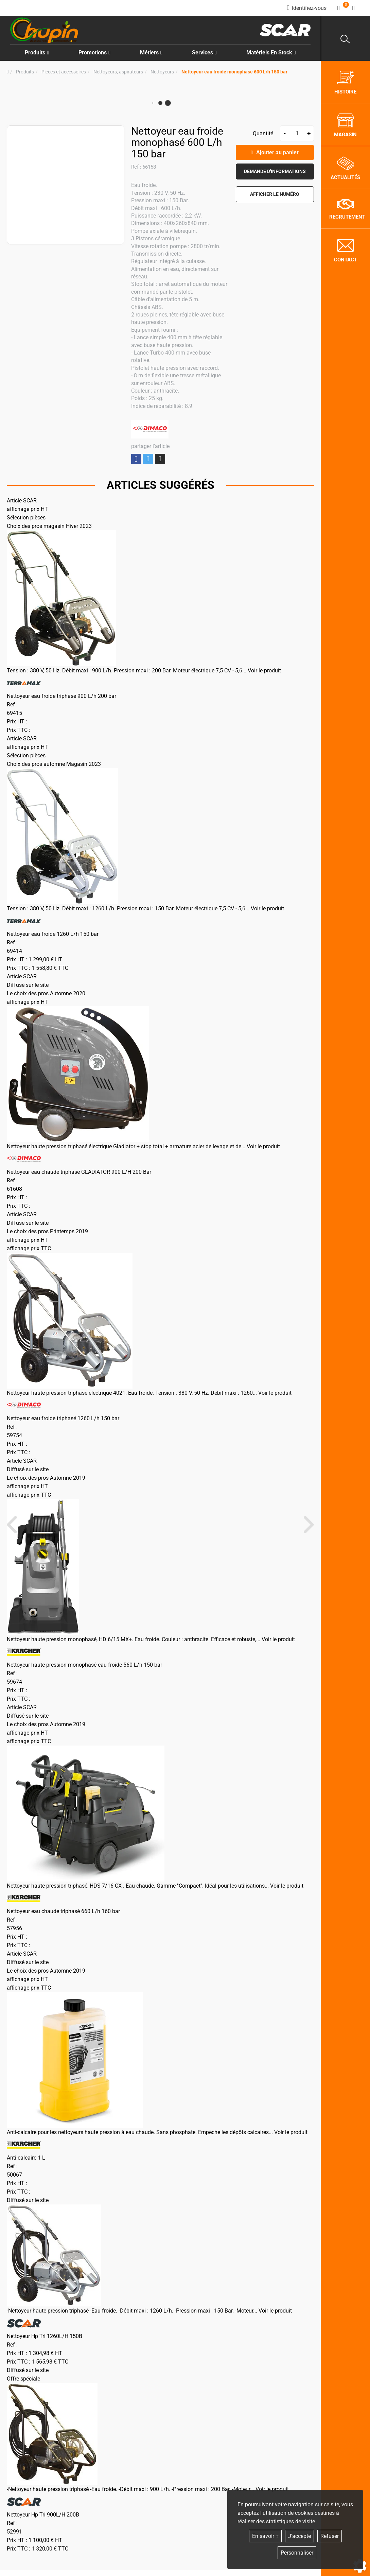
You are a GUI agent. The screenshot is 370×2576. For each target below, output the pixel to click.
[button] (234, 72)
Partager (136, 459)
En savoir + (265, 2536)
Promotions (94, 52)
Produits (37, 52)
